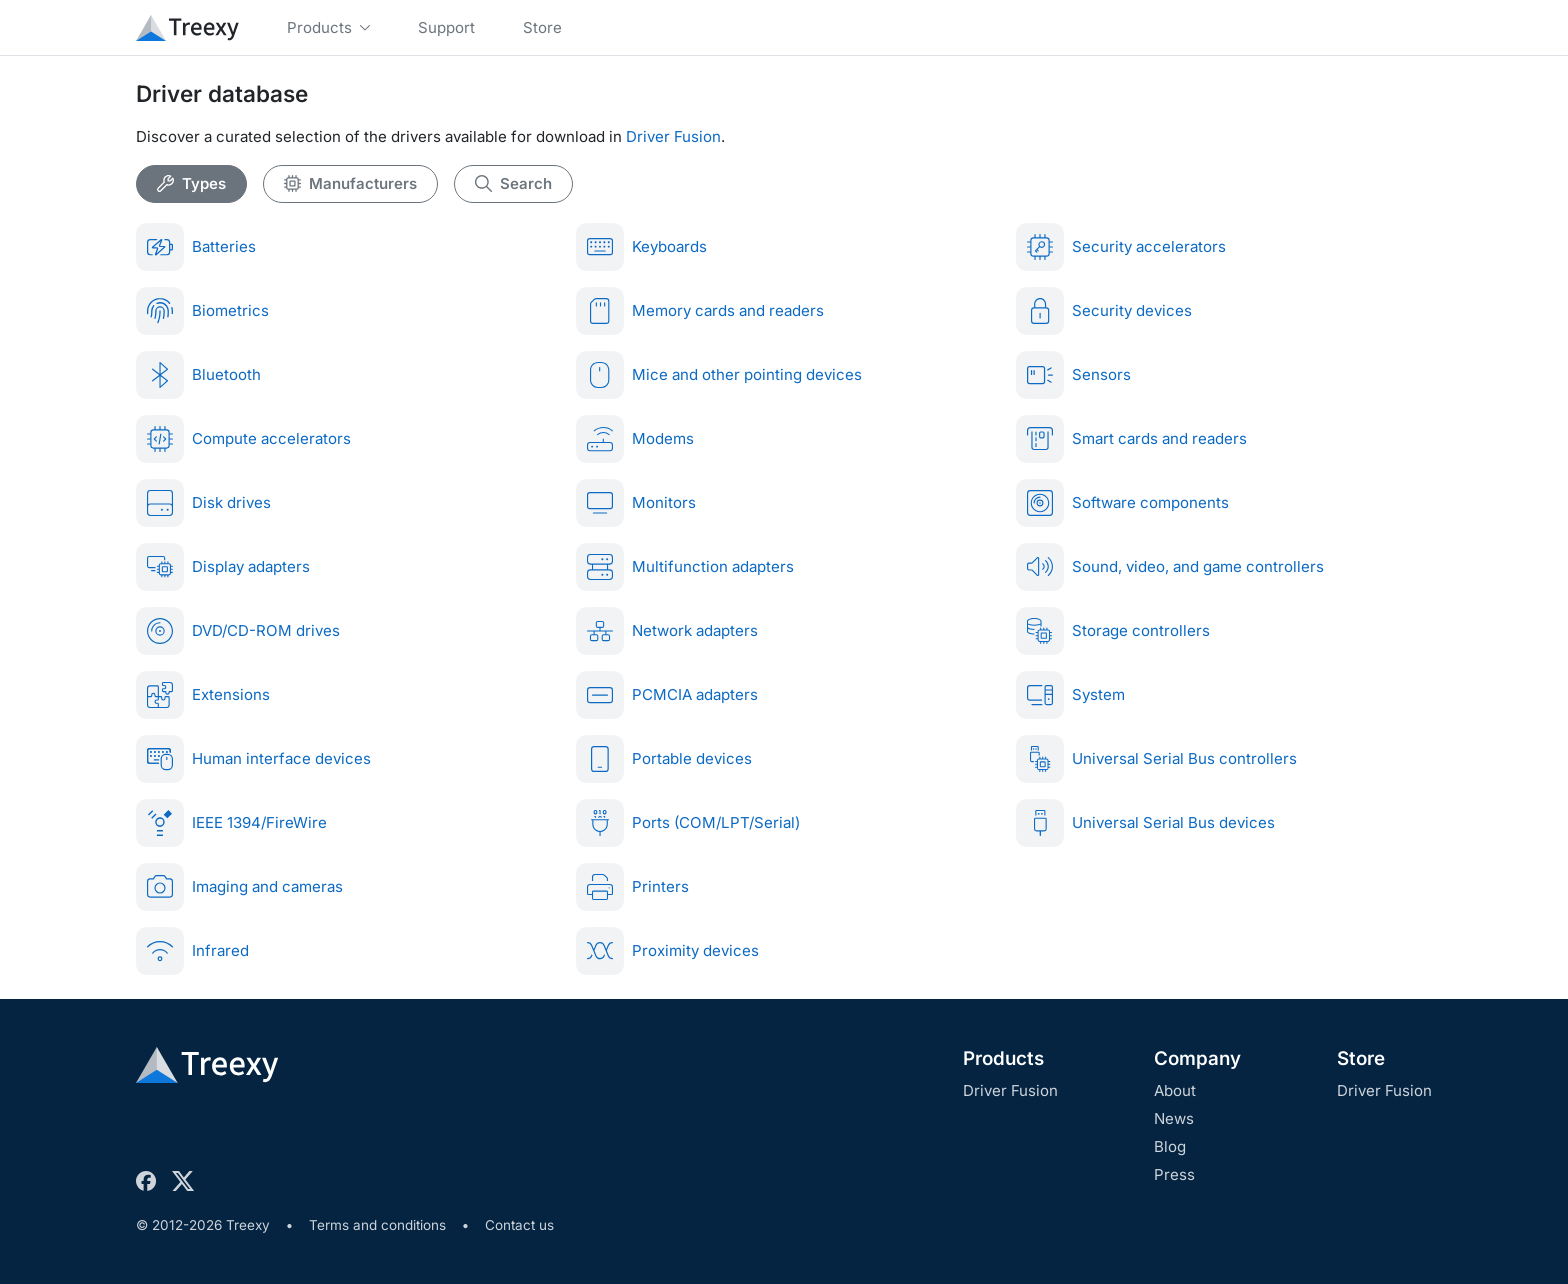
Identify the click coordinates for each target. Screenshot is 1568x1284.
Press (1174, 1174)
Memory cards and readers (700, 311)
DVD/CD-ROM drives (238, 631)
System (1070, 695)
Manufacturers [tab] (350, 183)
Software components (1122, 503)
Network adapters (667, 631)
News (1174, 1118)
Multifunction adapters (685, 567)
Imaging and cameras (239, 887)
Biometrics (202, 311)
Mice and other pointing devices (719, 375)
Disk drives (203, 503)
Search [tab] (513, 183)
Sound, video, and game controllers (1170, 567)
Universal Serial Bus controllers (1156, 759)
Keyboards (641, 247)
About (1175, 1090)
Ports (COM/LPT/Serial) (688, 823)
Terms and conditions (377, 1225)
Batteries (196, 247)
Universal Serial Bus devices (1145, 823)
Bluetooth (198, 375)
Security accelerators (1121, 247)
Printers (632, 887)
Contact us (519, 1225)
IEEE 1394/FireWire (231, 823)
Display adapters (223, 567)
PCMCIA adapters (667, 695)
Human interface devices (253, 759)
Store (1361, 1058)
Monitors (636, 503)
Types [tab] (191, 183)
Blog (1170, 1146)
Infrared (192, 951)
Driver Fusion (673, 136)
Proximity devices (667, 951)
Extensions (203, 695)
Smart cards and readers (1131, 439)
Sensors (1073, 375)
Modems (635, 439)
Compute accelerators (243, 439)
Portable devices (664, 759)
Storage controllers (1113, 631)
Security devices (1104, 311)
